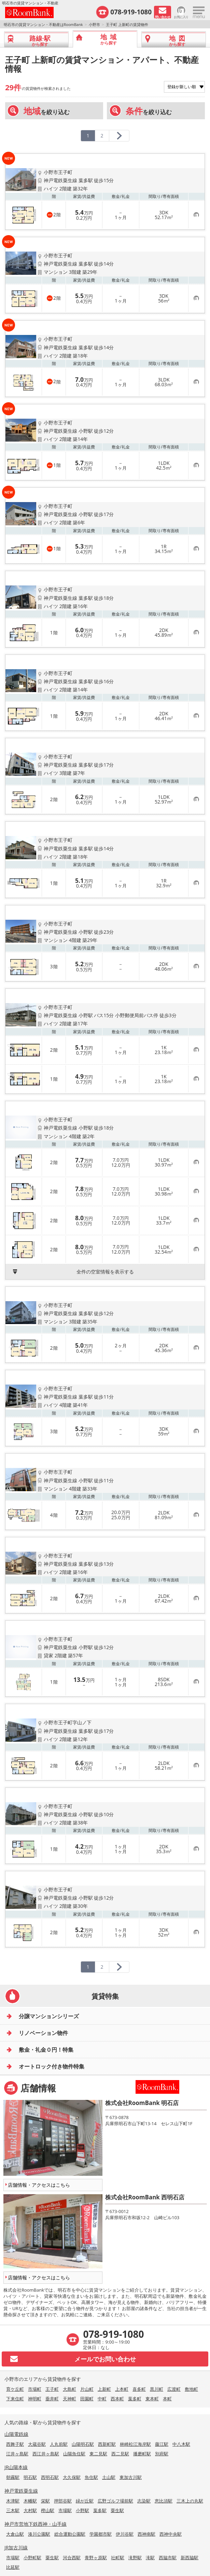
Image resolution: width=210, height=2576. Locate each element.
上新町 (104, 2389)
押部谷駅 (63, 2501)
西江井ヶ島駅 (45, 2454)
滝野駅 (135, 2557)
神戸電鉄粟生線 (21, 2490)
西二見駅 (120, 2454)
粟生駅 (117, 2510)
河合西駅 (72, 2557)
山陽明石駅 (83, 2444)
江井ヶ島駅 (17, 2454)
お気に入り (181, 16)
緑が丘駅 (85, 2501)
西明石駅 (50, 2477)
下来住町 (15, 2399)
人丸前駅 (59, 2444)
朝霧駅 (12, 2477)
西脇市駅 (168, 2557)
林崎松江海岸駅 (135, 2444)
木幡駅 (30, 2501)
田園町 (87, 2399)
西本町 (117, 2399)
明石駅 (30, 2477)
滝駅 (150, 2557)
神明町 (34, 2399)
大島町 (69, 2389)
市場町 (34, 2389)
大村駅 (30, 2510)
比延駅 (12, 2567)
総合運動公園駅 (69, 2534)
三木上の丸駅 (190, 2501)
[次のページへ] (119, 135)
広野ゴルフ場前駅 (115, 2501)
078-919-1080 (131, 12)
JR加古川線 (16, 2547)
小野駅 (82, 2510)
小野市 (94, 24)
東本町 (152, 2399)
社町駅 (117, 2557)
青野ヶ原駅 (96, 2557)
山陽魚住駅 (74, 2454)
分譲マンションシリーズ (49, 2016)
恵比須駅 (163, 2501)
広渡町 (174, 2389)
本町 (167, 2399)
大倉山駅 (15, 2534)
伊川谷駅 (125, 2534)
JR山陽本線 (16, 2467)
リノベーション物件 (43, 2033)
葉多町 (134, 2399)
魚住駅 (91, 2477)
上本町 (121, 2389)
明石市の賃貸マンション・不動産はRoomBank (43, 24)
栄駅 (45, 2501)
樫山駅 (47, 2510)
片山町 (87, 2389)
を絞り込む (47, 111)
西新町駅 (107, 2444)
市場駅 (65, 2510)
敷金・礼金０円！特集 (46, 2049)
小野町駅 (32, 2557)
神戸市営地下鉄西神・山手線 (35, 2524)
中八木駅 (181, 2444)
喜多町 (139, 2389)
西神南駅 (146, 2534)
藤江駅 (161, 2444)
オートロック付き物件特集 (51, 2066)
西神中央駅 (170, 2534)
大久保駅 (72, 2477)
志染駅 (144, 2501)
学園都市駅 (100, 2534)
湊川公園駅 (39, 2534)
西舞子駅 (15, 2444)
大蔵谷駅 (37, 2444)
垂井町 (52, 2399)
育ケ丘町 (15, 2389)
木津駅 (12, 2501)
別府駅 (161, 2454)
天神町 (69, 2399)
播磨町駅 (142, 2454)
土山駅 (108, 2477)
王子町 (52, 2389)
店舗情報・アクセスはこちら (39, 2185)
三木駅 (12, 2510)
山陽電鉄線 (16, 2434)
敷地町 (191, 2389)
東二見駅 (98, 2454)
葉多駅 (100, 2510)
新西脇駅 (189, 2557)
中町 (102, 2399)
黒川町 (156, 2389)
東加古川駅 (131, 2477)
